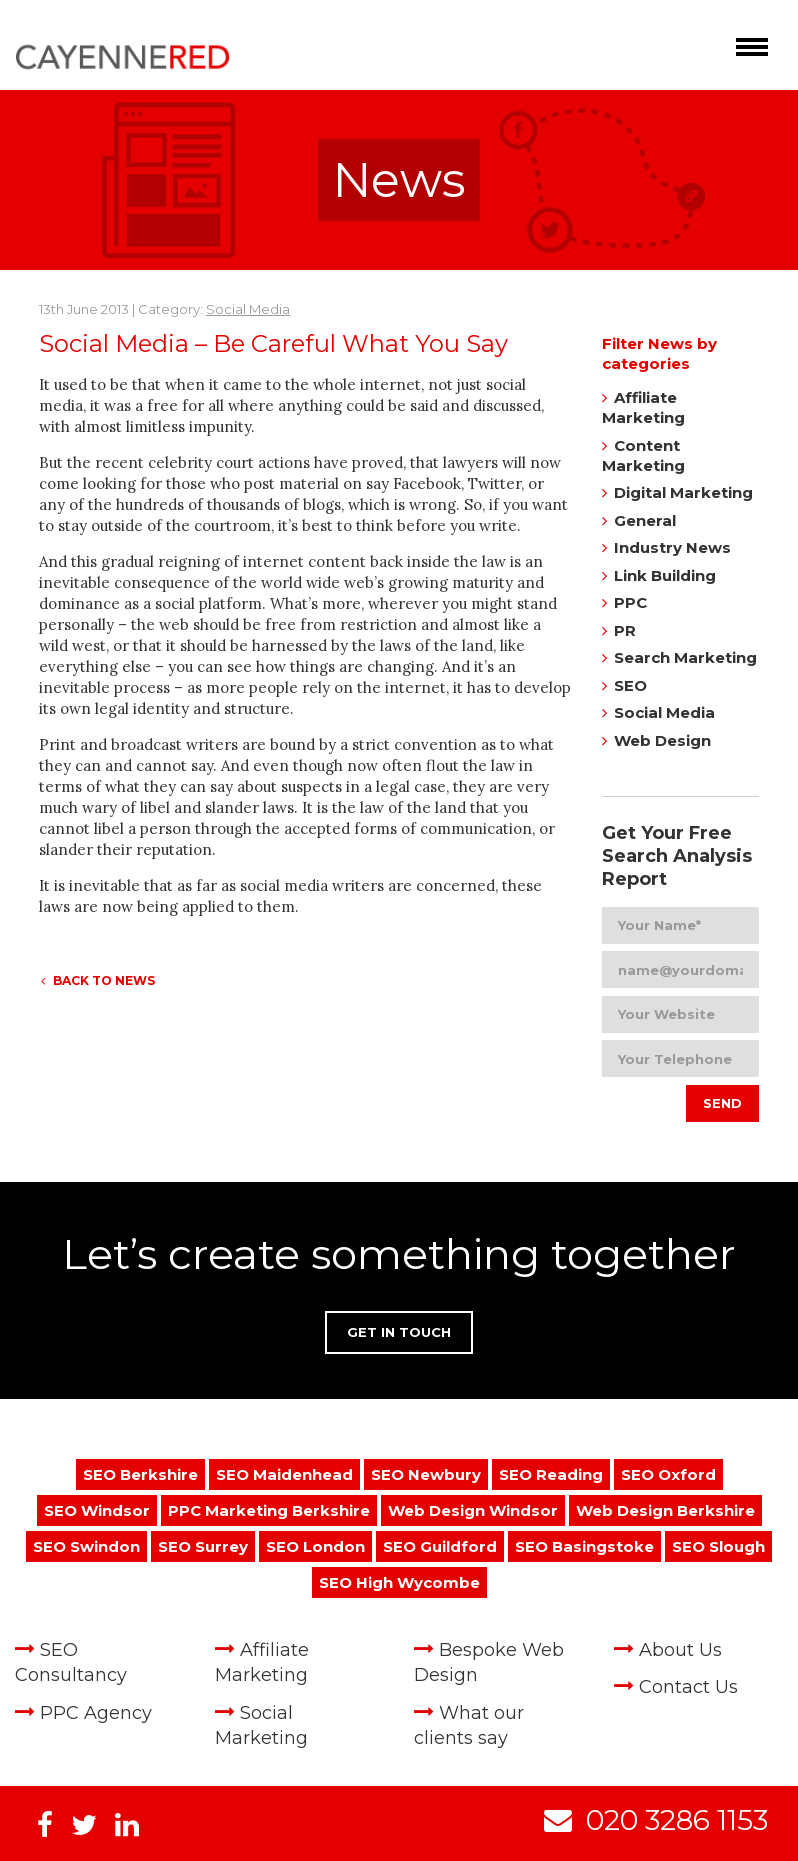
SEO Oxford (668, 1474)
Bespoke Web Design (489, 1662)
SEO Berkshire (140, 1474)
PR (625, 630)
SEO (630, 685)
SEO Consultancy (71, 1662)
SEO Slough (718, 1546)
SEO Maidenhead (284, 1474)
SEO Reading (551, 1474)
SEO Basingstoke (584, 1546)
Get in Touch (399, 1332)
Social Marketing (261, 1725)
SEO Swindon (86, 1546)
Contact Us (688, 1687)
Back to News (98, 980)
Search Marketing (685, 657)
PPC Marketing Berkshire (269, 1510)
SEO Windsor (97, 1510)
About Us (680, 1650)
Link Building (665, 575)
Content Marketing (643, 455)
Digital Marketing (683, 492)
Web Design (662, 740)
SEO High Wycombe (399, 1582)
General (645, 520)
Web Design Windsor (473, 1510)
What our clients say (469, 1725)
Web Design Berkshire (665, 1510)
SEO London (315, 1546)
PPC (630, 602)
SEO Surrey (203, 1546)
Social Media (248, 309)
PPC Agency (96, 1713)
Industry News (672, 547)
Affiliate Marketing (643, 407)
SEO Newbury (426, 1474)
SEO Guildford (440, 1546)
